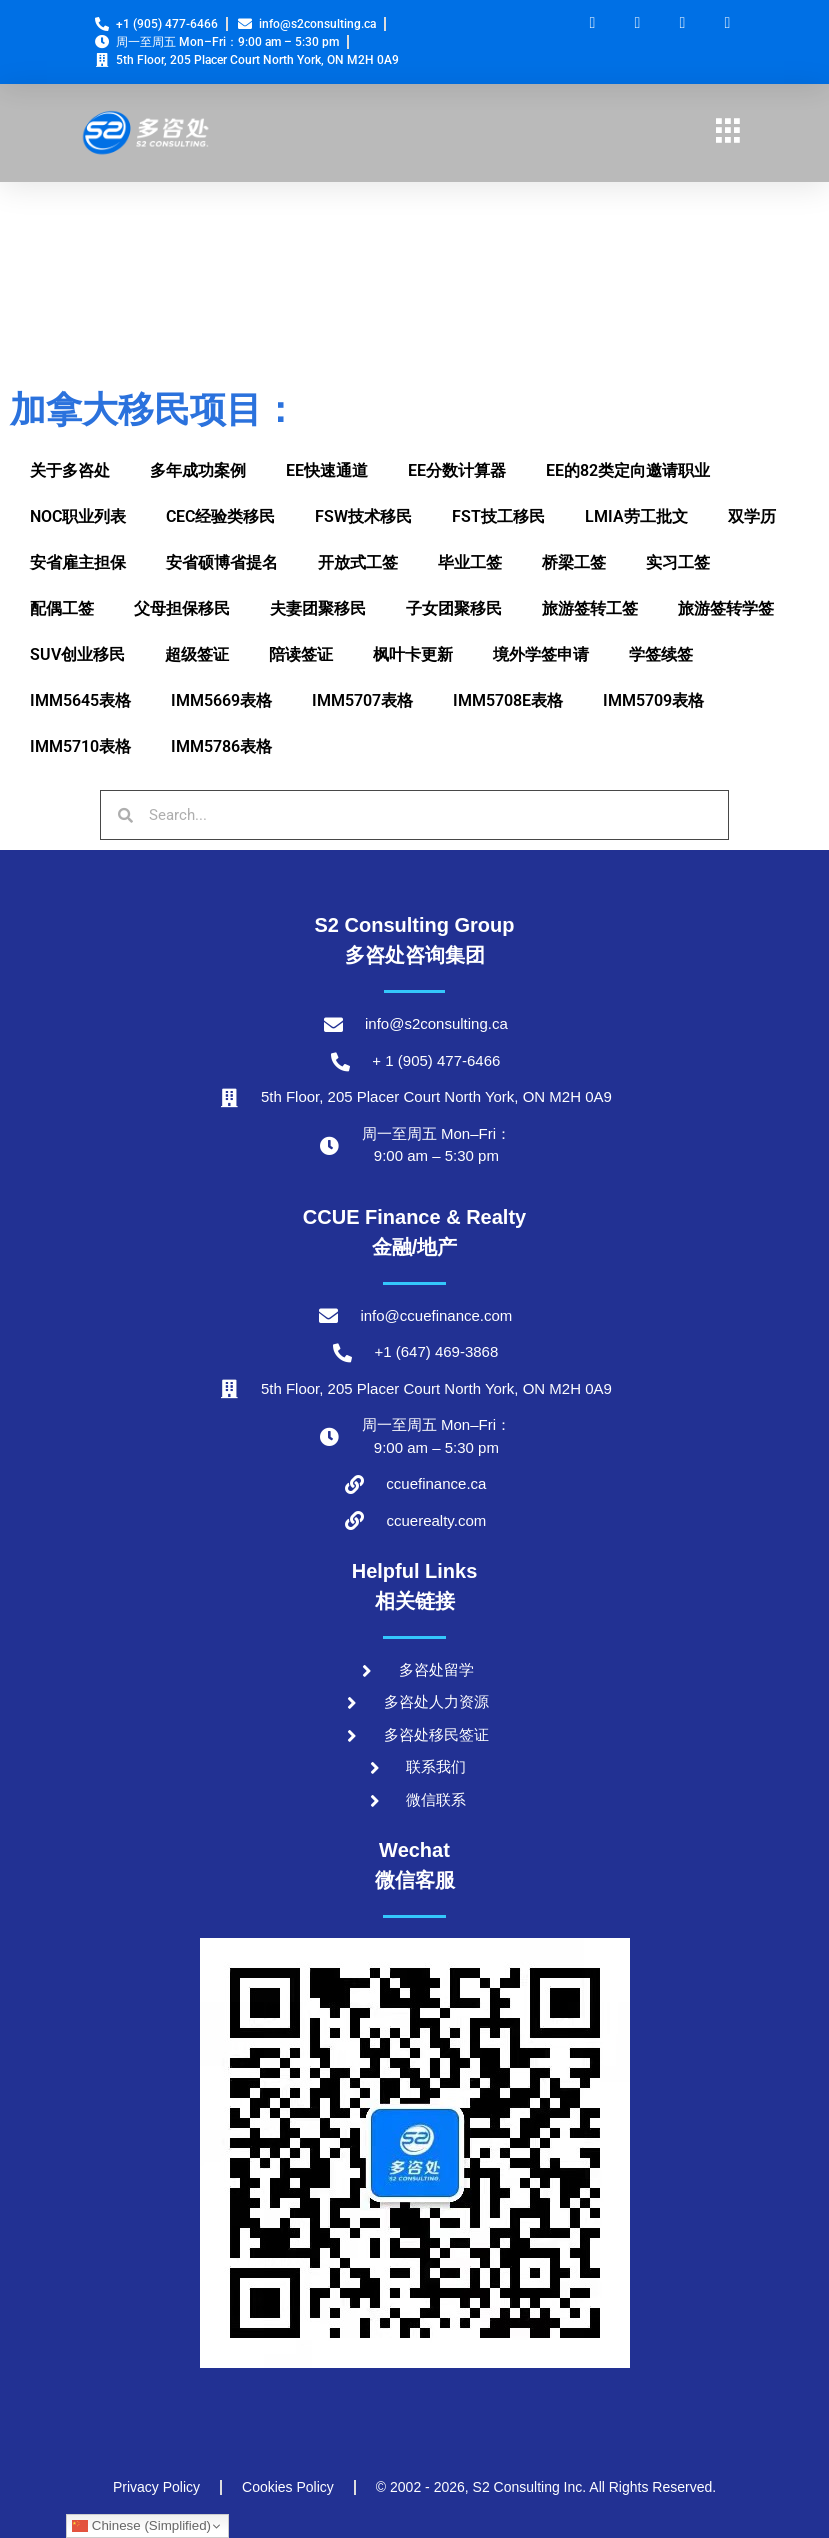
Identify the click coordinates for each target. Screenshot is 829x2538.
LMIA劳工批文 (636, 516)
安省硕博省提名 (222, 562)
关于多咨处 (70, 470)
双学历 (752, 516)
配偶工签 (62, 608)
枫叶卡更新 (413, 654)
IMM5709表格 (653, 700)
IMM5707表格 (362, 700)
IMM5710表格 (80, 746)
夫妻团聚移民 (318, 608)
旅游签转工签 (590, 608)
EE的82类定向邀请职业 (628, 470)
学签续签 (661, 654)
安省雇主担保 (78, 562)
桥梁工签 (574, 562)
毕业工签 (470, 562)
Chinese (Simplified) (141, 2526)
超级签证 (197, 654)
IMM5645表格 (80, 700)
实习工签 (678, 562)
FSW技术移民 (363, 516)
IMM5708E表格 (508, 700)
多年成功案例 (198, 470)
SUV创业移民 (77, 654)
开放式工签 (358, 562)
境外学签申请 (541, 654)
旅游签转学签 (726, 608)
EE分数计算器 (457, 470)
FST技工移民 (498, 516)
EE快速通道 (327, 470)
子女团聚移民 (454, 608)
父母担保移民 (182, 608)
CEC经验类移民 (220, 516)
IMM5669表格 (221, 700)
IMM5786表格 (221, 746)
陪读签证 (301, 654)
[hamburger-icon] (727, 133)
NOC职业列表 (78, 516)
